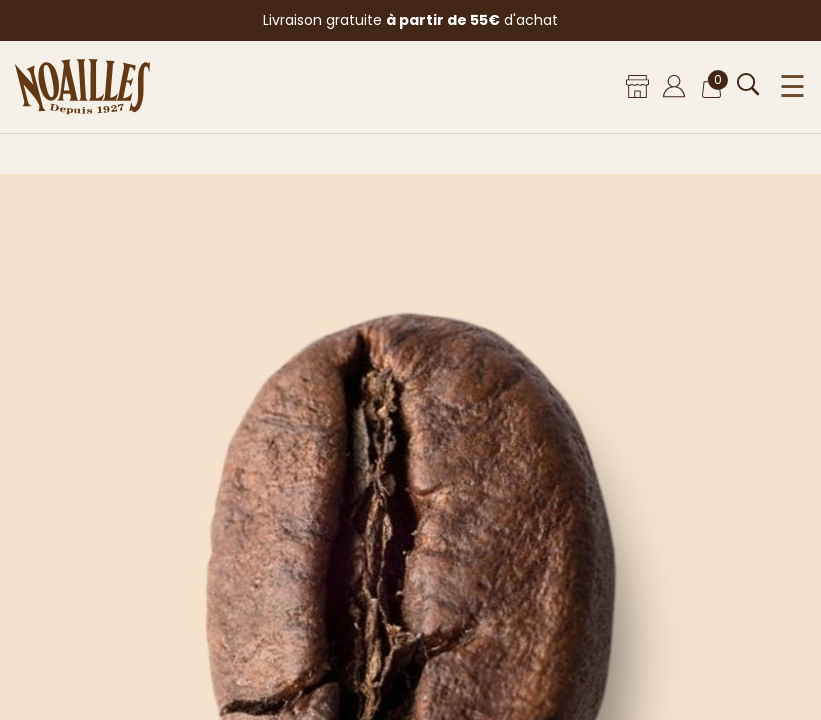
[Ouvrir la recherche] (748, 84)
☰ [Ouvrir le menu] (792, 87)
